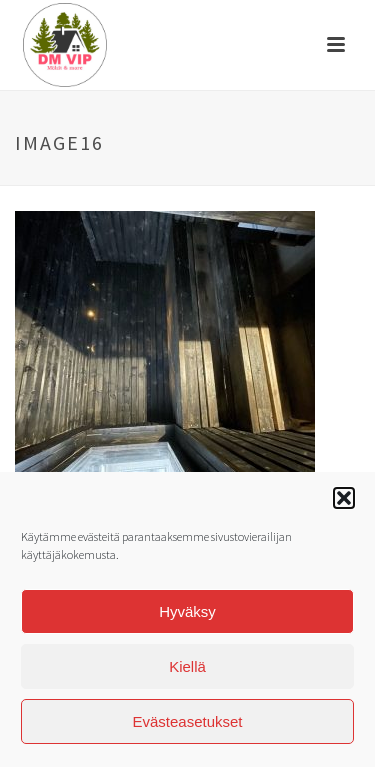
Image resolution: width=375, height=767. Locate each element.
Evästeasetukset (187, 725)
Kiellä (187, 670)
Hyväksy (187, 615)
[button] (344, 503)
